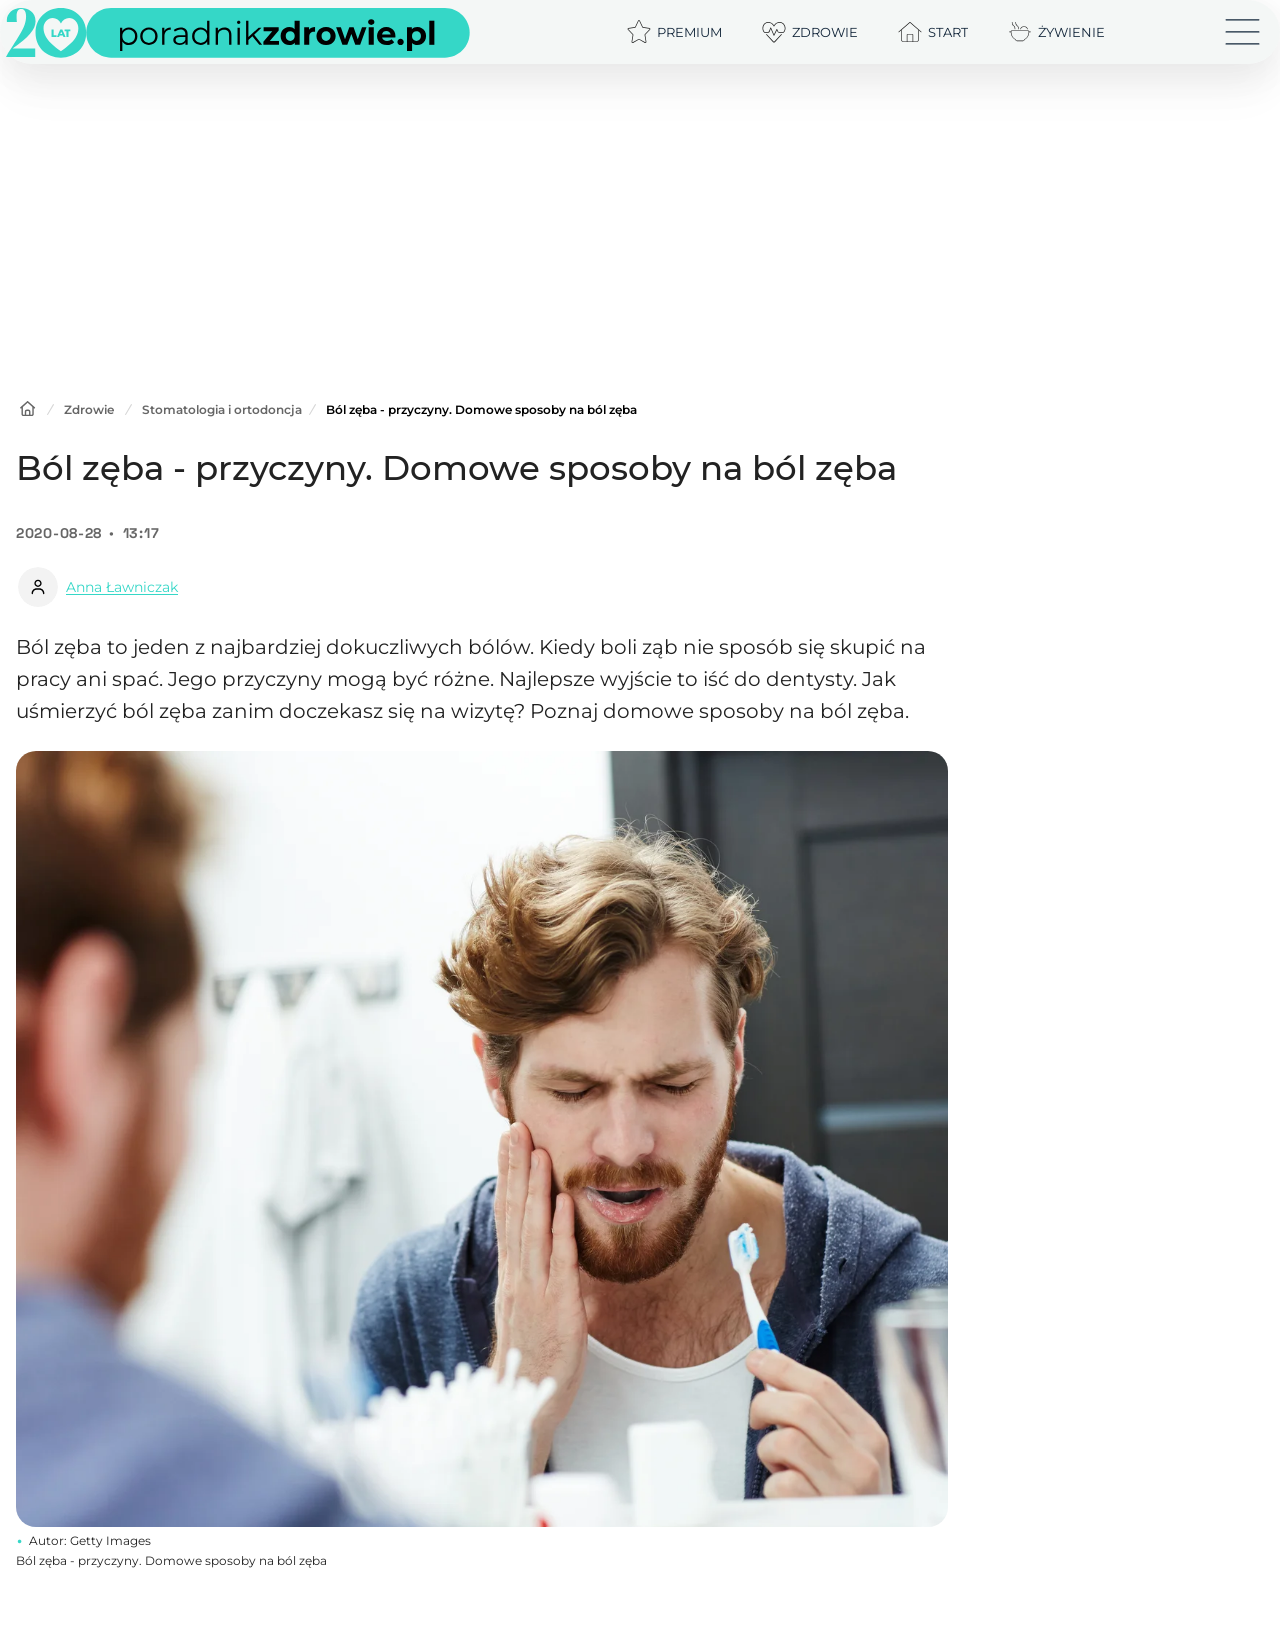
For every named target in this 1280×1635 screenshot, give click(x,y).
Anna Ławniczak (122, 587)
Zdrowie (89, 409)
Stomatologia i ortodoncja (222, 409)
